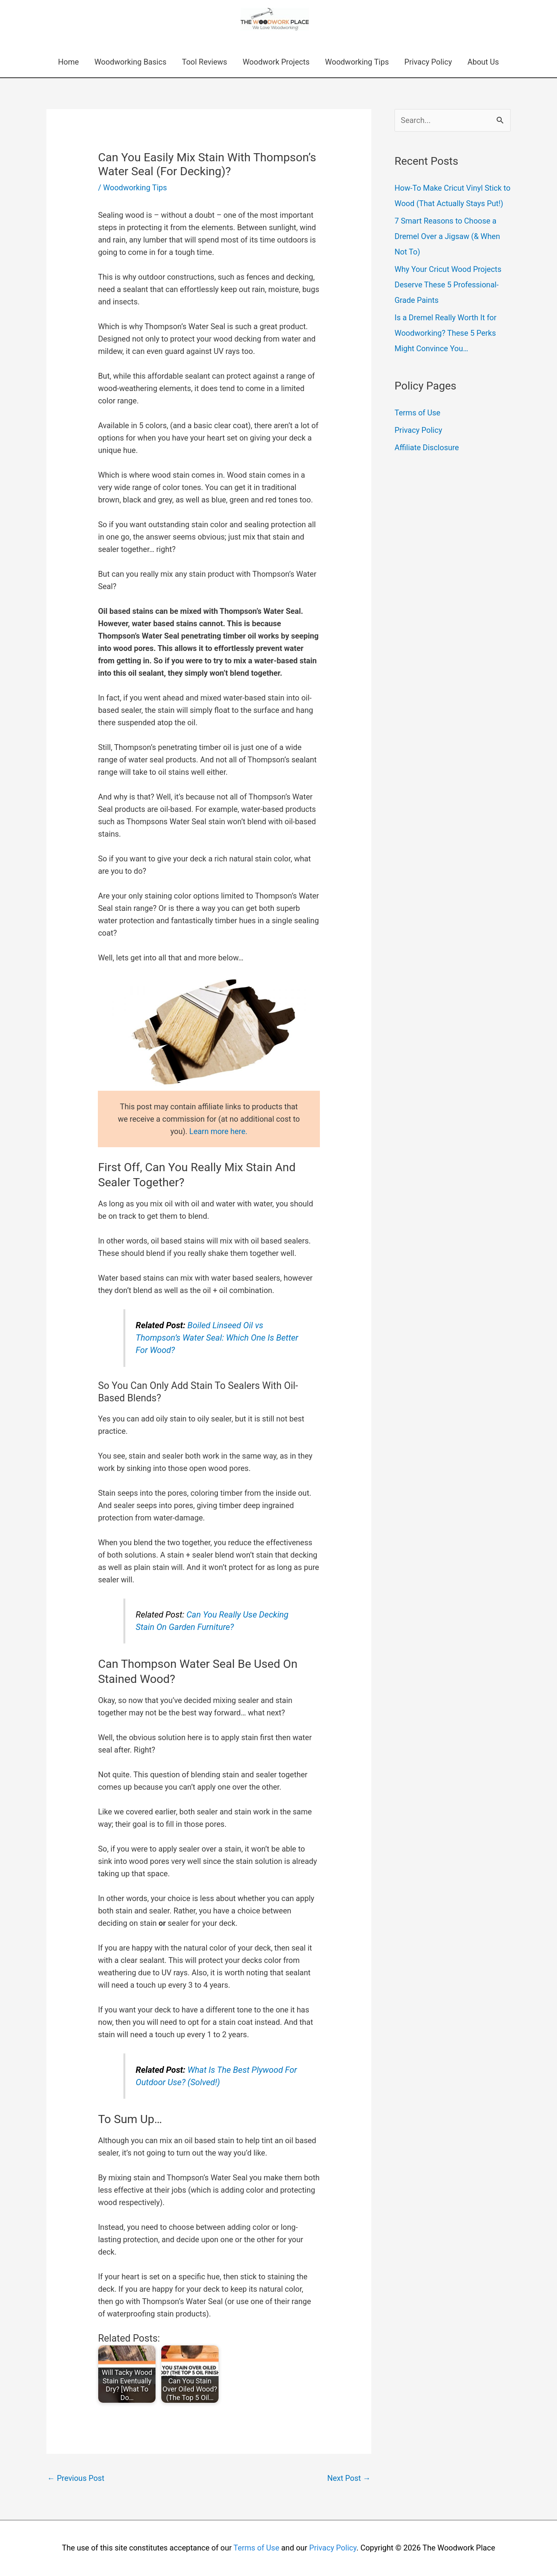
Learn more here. (218, 1131)
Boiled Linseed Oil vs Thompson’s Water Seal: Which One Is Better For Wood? (217, 1337)
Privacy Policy (428, 62)
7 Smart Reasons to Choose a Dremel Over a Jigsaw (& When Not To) (447, 236)
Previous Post (75, 2478)
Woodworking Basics (130, 62)
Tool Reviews (204, 62)
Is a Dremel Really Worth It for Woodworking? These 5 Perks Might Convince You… (446, 333)
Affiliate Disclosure (427, 447)
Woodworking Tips (357, 62)
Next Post (349, 2478)
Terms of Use (417, 412)
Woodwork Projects (276, 62)
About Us (483, 62)
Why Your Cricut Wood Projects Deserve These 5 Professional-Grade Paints (448, 285)
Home (68, 62)
